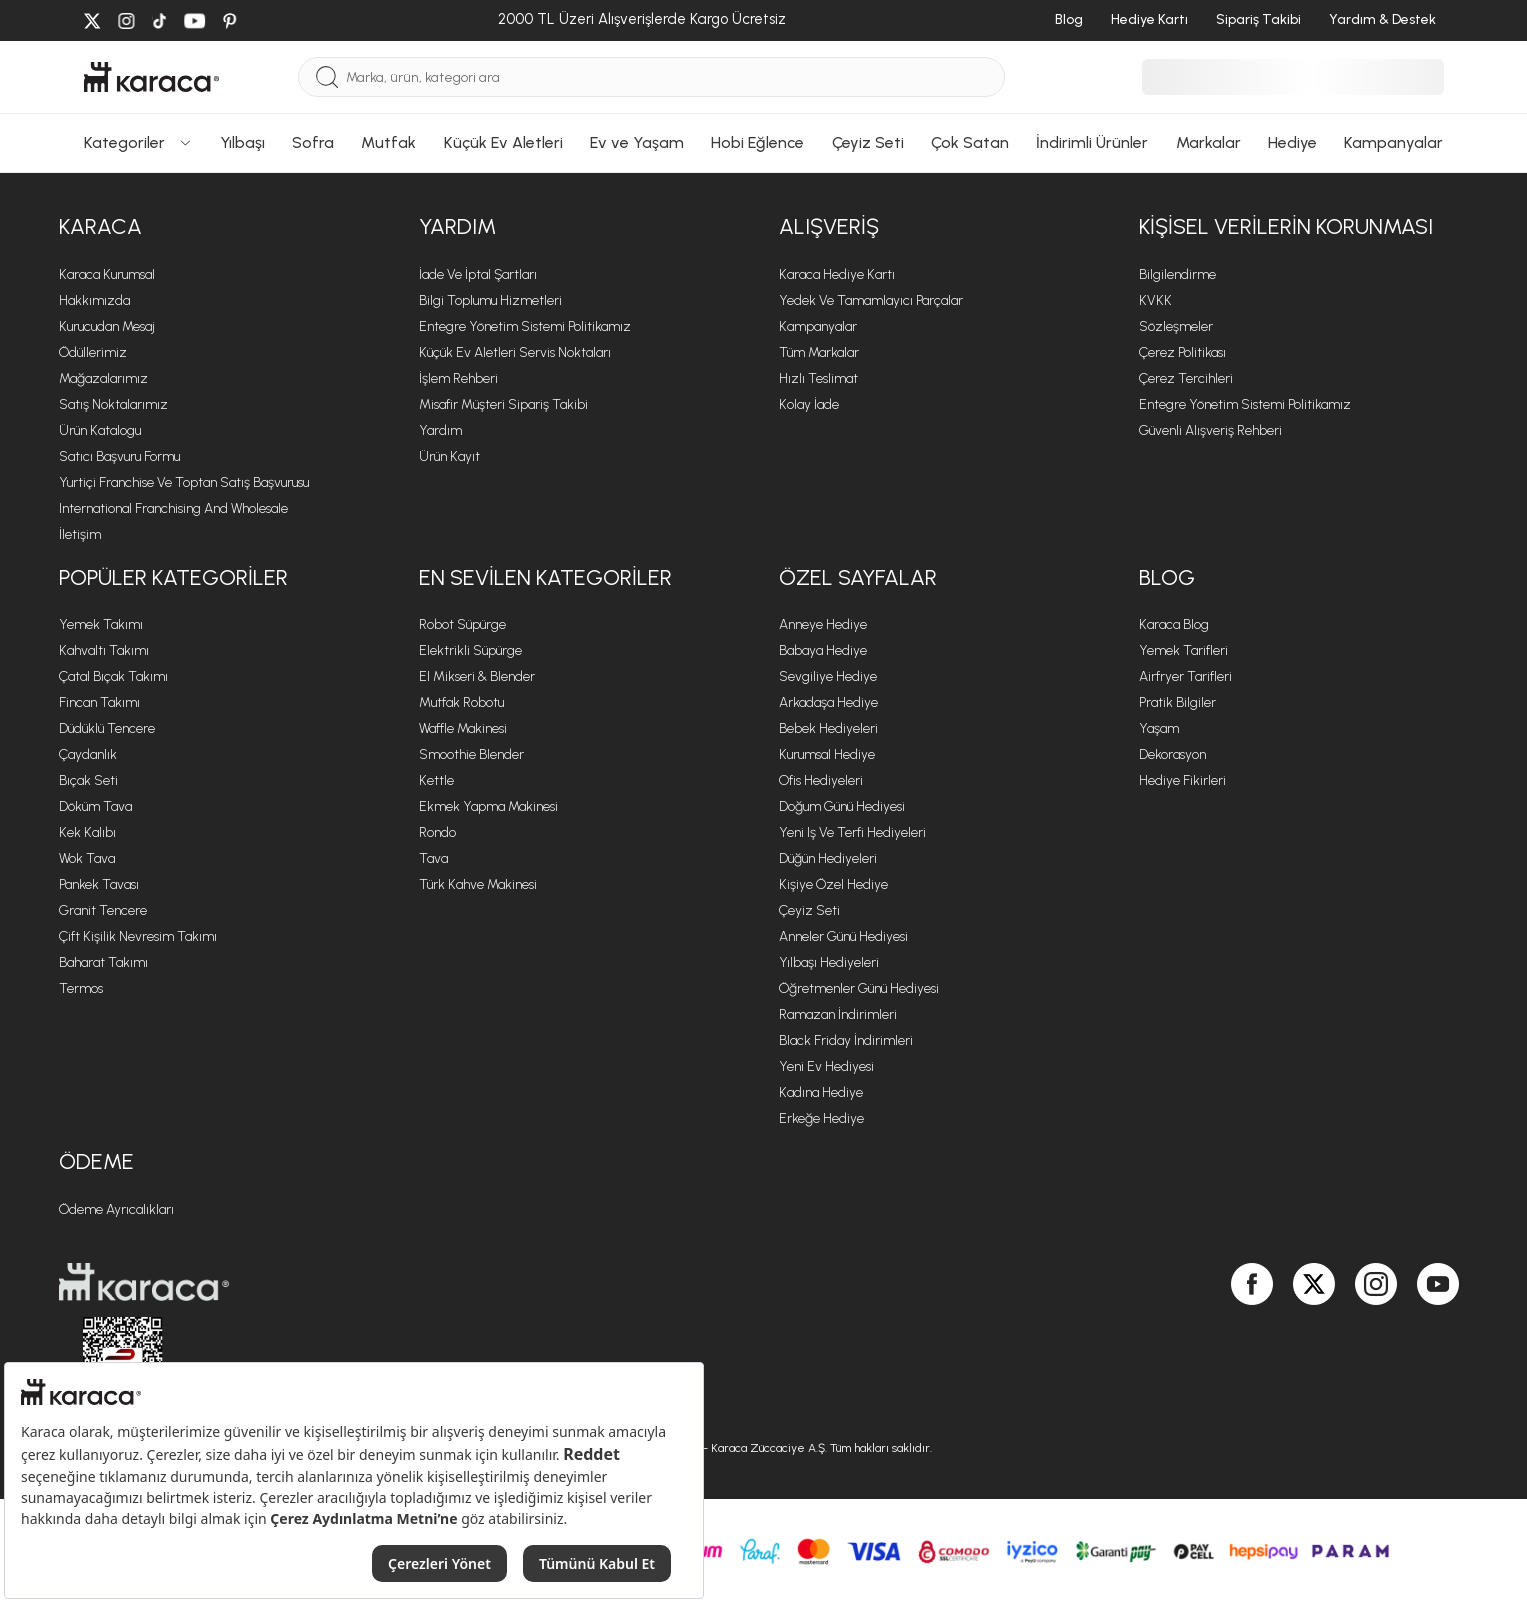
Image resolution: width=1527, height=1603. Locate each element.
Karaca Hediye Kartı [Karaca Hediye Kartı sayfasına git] (837, 274)
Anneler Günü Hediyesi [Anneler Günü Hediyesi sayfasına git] (843, 936)
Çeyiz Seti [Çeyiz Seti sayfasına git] (809, 910)
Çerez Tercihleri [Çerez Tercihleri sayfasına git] (1186, 378)
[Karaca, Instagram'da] (1376, 1340)
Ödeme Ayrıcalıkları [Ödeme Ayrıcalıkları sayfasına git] (116, 1209)
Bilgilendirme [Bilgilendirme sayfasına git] (1177, 274)
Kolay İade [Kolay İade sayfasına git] (809, 404)
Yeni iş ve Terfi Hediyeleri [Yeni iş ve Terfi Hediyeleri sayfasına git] (852, 832)
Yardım (457, 226)
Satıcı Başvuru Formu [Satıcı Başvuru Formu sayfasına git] (119, 456)
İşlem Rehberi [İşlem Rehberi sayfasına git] (458, 378)
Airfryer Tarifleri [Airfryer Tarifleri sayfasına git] (1185, 676)
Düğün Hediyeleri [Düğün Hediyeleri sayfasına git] (828, 858)
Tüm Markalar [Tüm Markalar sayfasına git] (819, 352)
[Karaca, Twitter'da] (1314, 1340)
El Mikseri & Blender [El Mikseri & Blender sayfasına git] (477, 676)
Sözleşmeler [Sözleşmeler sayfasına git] (1176, 326)
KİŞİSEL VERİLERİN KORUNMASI (1286, 226)
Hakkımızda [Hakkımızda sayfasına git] (94, 300)
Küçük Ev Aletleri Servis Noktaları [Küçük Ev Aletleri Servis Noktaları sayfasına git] (515, 352)
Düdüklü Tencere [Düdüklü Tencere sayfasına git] (107, 728)
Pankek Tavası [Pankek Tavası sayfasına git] (99, 884)
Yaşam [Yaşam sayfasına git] (1159, 728)
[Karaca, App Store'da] (1171, 1339)
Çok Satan (970, 142)
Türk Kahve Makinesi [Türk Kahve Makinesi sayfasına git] (478, 884)
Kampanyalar (1393, 142)
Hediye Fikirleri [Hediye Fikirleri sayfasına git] (1182, 780)
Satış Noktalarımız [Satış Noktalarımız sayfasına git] (113, 404)
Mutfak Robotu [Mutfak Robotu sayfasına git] (461, 702)
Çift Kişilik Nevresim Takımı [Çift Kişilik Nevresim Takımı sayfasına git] (138, 936)
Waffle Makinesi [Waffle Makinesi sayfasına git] (463, 728)
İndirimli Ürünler (1092, 142)
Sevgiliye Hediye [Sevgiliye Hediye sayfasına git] (828, 676)
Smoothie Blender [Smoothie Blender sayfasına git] (471, 754)
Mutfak (388, 142)
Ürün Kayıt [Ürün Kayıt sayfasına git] (449, 456)
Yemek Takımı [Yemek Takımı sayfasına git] (101, 624)
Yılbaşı (242, 142)
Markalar (1208, 142)
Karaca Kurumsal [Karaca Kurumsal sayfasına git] (107, 274)
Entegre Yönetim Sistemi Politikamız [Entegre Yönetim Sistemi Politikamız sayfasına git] (525, 326)
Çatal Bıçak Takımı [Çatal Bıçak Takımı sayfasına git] (113, 676)
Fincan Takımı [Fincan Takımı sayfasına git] (99, 702)
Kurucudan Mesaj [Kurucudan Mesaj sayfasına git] (107, 326)
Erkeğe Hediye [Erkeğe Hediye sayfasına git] (821, 1118)
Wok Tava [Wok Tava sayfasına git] (87, 858)
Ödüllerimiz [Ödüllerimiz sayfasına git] (93, 352)
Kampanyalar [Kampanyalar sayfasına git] (818, 326)
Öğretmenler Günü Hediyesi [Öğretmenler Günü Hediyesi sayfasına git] (859, 988)
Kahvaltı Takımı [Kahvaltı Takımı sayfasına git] (104, 650)
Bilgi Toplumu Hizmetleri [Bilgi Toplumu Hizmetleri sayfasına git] (490, 300)
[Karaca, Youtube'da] (1438, 1340)
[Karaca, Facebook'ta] (1252, 1340)
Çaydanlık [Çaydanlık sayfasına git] (88, 754)
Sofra (313, 142)
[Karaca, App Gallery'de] (1211, 1339)
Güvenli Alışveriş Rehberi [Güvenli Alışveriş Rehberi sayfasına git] (1210, 430)
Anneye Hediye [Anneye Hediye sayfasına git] (823, 624)
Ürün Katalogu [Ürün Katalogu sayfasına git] (100, 430)
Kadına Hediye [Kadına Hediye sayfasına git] (821, 1092)
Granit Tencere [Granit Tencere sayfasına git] (103, 910)
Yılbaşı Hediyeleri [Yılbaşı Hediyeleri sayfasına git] (829, 962)
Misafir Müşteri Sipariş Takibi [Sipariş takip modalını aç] (503, 404)
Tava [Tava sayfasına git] (433, 858)
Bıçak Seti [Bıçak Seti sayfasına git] (88, 780)
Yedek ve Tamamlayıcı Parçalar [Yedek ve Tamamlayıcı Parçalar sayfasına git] (871, 300)
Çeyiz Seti (868, 142)
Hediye (1292, 142)
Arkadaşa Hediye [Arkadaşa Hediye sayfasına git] (828, 702)
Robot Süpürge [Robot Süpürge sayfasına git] (462, 624)
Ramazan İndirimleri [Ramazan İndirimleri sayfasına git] (838, 1014)
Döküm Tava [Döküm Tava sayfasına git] (95, 806)
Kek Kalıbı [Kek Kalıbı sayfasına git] (87, 832)
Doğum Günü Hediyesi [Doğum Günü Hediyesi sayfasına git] (842, 806)
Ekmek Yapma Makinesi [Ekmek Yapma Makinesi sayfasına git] (488, 806)
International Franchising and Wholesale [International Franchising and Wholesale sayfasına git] (173, 508)
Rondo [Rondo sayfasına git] (437, 832)
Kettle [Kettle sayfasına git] (436, 780)
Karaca (100, 226)
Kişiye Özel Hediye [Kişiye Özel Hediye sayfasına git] (833, 884)
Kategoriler (138, 142)
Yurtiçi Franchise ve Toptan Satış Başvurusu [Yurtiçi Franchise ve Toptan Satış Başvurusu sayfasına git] (184, 482)
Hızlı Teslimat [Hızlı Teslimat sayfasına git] (818, 378)
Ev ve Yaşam (637, 142)
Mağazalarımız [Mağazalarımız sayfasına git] (103, 378)
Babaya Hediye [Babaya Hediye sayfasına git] (823, 650)
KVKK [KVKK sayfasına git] (1155, 300)
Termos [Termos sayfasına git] (81, 988)
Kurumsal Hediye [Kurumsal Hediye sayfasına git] (827, 754)
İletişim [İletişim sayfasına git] (80, 534)
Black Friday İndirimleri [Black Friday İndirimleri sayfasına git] (846, 1040)
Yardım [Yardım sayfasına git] (440, 430)
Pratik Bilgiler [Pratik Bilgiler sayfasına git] (1177, 702)
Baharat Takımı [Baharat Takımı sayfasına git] (103, 962)
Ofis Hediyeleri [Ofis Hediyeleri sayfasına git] (821, 780)
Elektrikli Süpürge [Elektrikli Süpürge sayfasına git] (470, 650)
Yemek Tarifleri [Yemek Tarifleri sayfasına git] (1183, 650)
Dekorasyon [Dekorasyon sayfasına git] (1172, 754)
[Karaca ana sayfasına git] (404, 1282)
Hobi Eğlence (757, 142)
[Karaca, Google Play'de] (1191, 1339)
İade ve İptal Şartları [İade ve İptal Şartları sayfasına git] (478, 274)
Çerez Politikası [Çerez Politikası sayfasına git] (1182, 352)
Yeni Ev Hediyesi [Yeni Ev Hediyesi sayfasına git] (826, 1066)
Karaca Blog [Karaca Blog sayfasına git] (1174, 624)
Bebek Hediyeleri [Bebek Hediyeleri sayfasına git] (828, 728)
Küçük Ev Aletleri (503, 142)
